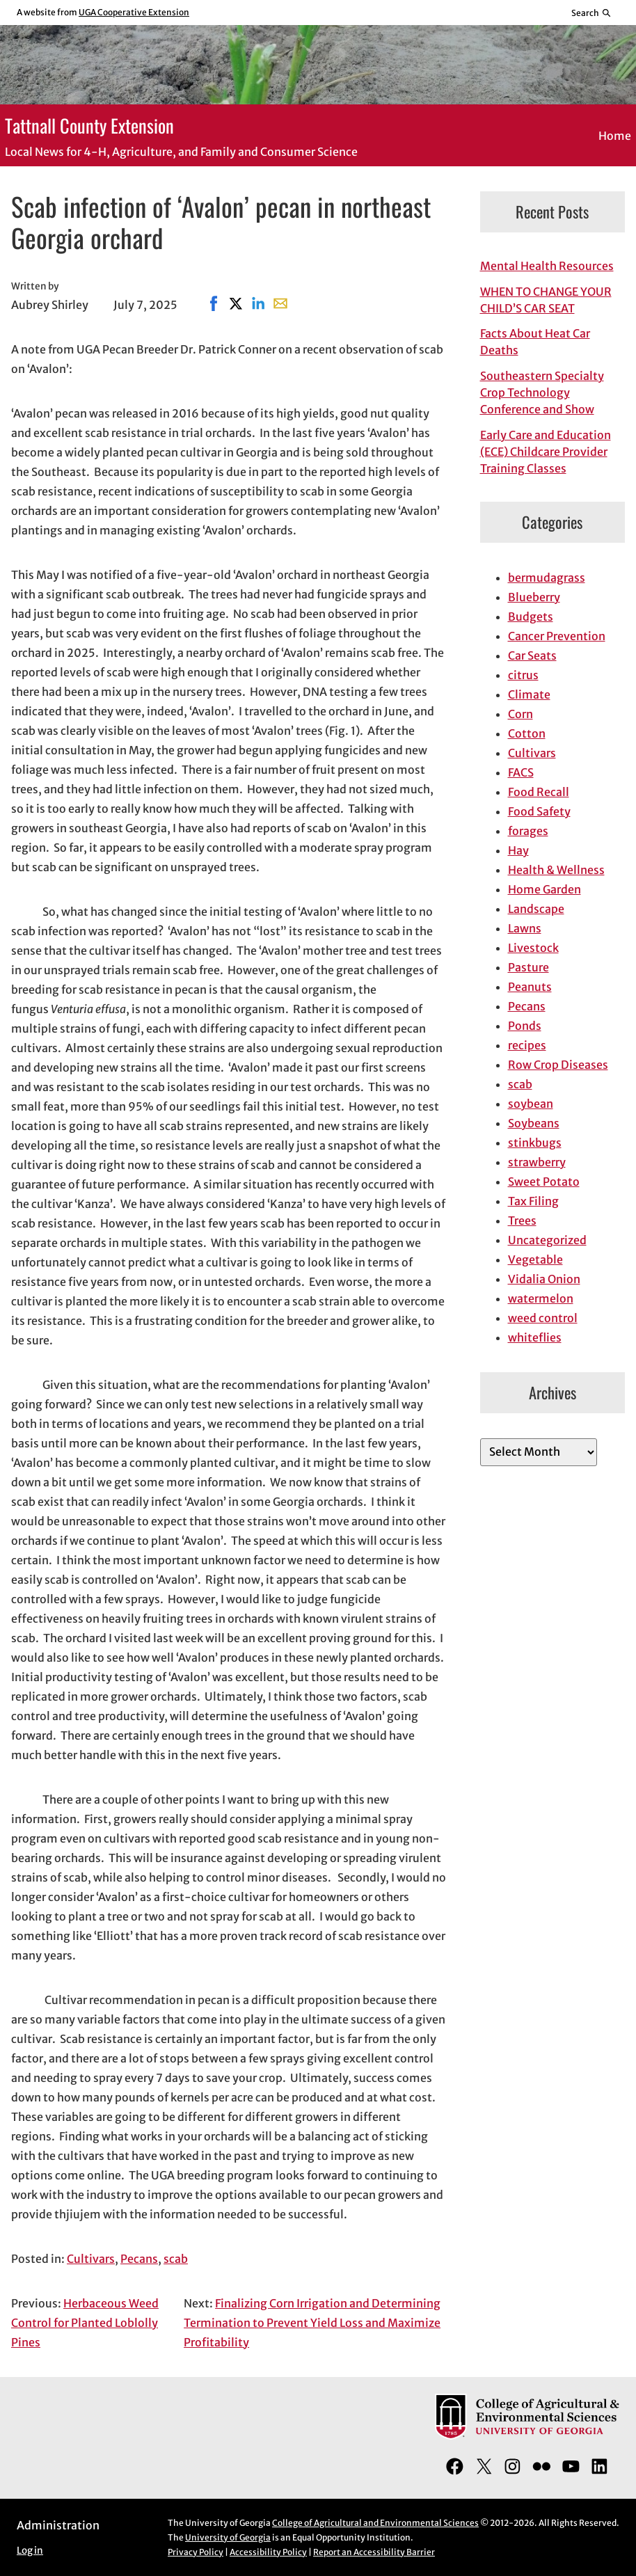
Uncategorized (547, 1240)
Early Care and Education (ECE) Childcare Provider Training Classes (545, 451)
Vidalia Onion (544, 1279)
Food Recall (538, 792)
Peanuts (530, 987)
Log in (30, 2551)
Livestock (533, 948)
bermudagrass (546, 578)
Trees (522, 1220)
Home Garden (544, 889)
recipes (527, 1045)
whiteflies (535, 1337)
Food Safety (539, 811)
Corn (520, 714)
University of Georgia (228, 2537)
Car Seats (532, 655)
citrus (523, 675)
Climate (529, 694)
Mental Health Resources (547, 266)
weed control (543, 1318)
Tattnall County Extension (89, 125)
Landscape (536, 909)
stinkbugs (535, 1143)
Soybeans (533, 1123)
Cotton (527, 733)
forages (528, 831)
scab (176, 2259)
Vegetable (535, 1259)
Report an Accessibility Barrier (374, 2552)
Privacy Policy (195, 2552)
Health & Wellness (556, 870)
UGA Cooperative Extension (134, 12)
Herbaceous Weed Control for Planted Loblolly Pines (85, 2322)
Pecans (139, 2259)
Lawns (524, 928)
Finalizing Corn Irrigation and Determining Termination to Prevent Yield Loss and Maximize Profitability (312, 2322)
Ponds (524, 1026)
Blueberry (534, 597)
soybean (530, 1104)
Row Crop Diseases (558, 1065)
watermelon (540, 1298)
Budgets (530, 616)
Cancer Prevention (556, 636)
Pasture (528, 967)
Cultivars (91, 2259)
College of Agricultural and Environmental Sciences (375, 2523)
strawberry (537, 1162)
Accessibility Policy (268, 2552)
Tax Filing (533, 1201)
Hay (518, 850)
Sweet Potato (544, 1181)
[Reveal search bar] (591, 12)
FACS (521, 772)
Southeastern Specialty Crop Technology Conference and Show (542, 392)
